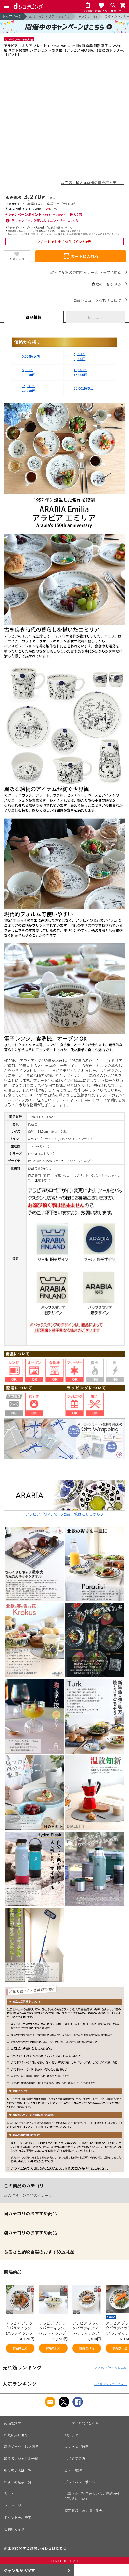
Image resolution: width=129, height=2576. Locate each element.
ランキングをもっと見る (110, 2367)
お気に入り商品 (16, 2434)
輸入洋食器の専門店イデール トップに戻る (85, 272)
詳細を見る (20, 2348)
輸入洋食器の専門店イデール (28, 2195)
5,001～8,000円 (79, 356)
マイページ (12, 2505)
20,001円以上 (84, 388)
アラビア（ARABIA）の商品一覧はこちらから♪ (64, 1511)
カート (9, 2493)
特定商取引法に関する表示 (85, 2510)
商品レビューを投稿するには (97, 300)
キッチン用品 (87, 16)
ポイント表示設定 (17, 2517)
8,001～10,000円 (28, 372)
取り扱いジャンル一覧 (21, 2458)
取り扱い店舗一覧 (17, 2470)
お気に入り (17, 259)
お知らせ (71, 2434)
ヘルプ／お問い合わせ (82, 2423)
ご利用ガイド (14, 2529)
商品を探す (12, 2423)
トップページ (12, 16)
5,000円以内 (31, 356)
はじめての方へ (77, 2458)
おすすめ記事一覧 (17, 2481)
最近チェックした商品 (21, 2446)
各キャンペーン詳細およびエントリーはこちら (45, 220)
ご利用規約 (73, 2470)
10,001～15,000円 (80, 372)
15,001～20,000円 (28, 388)
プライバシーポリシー (82, 2481)
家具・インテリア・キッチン (50, 16)
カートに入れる (81, 256)
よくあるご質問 (77, 2446)
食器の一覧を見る (106, 284)
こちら (61, 2548)
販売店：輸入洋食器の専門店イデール (92, 182)
